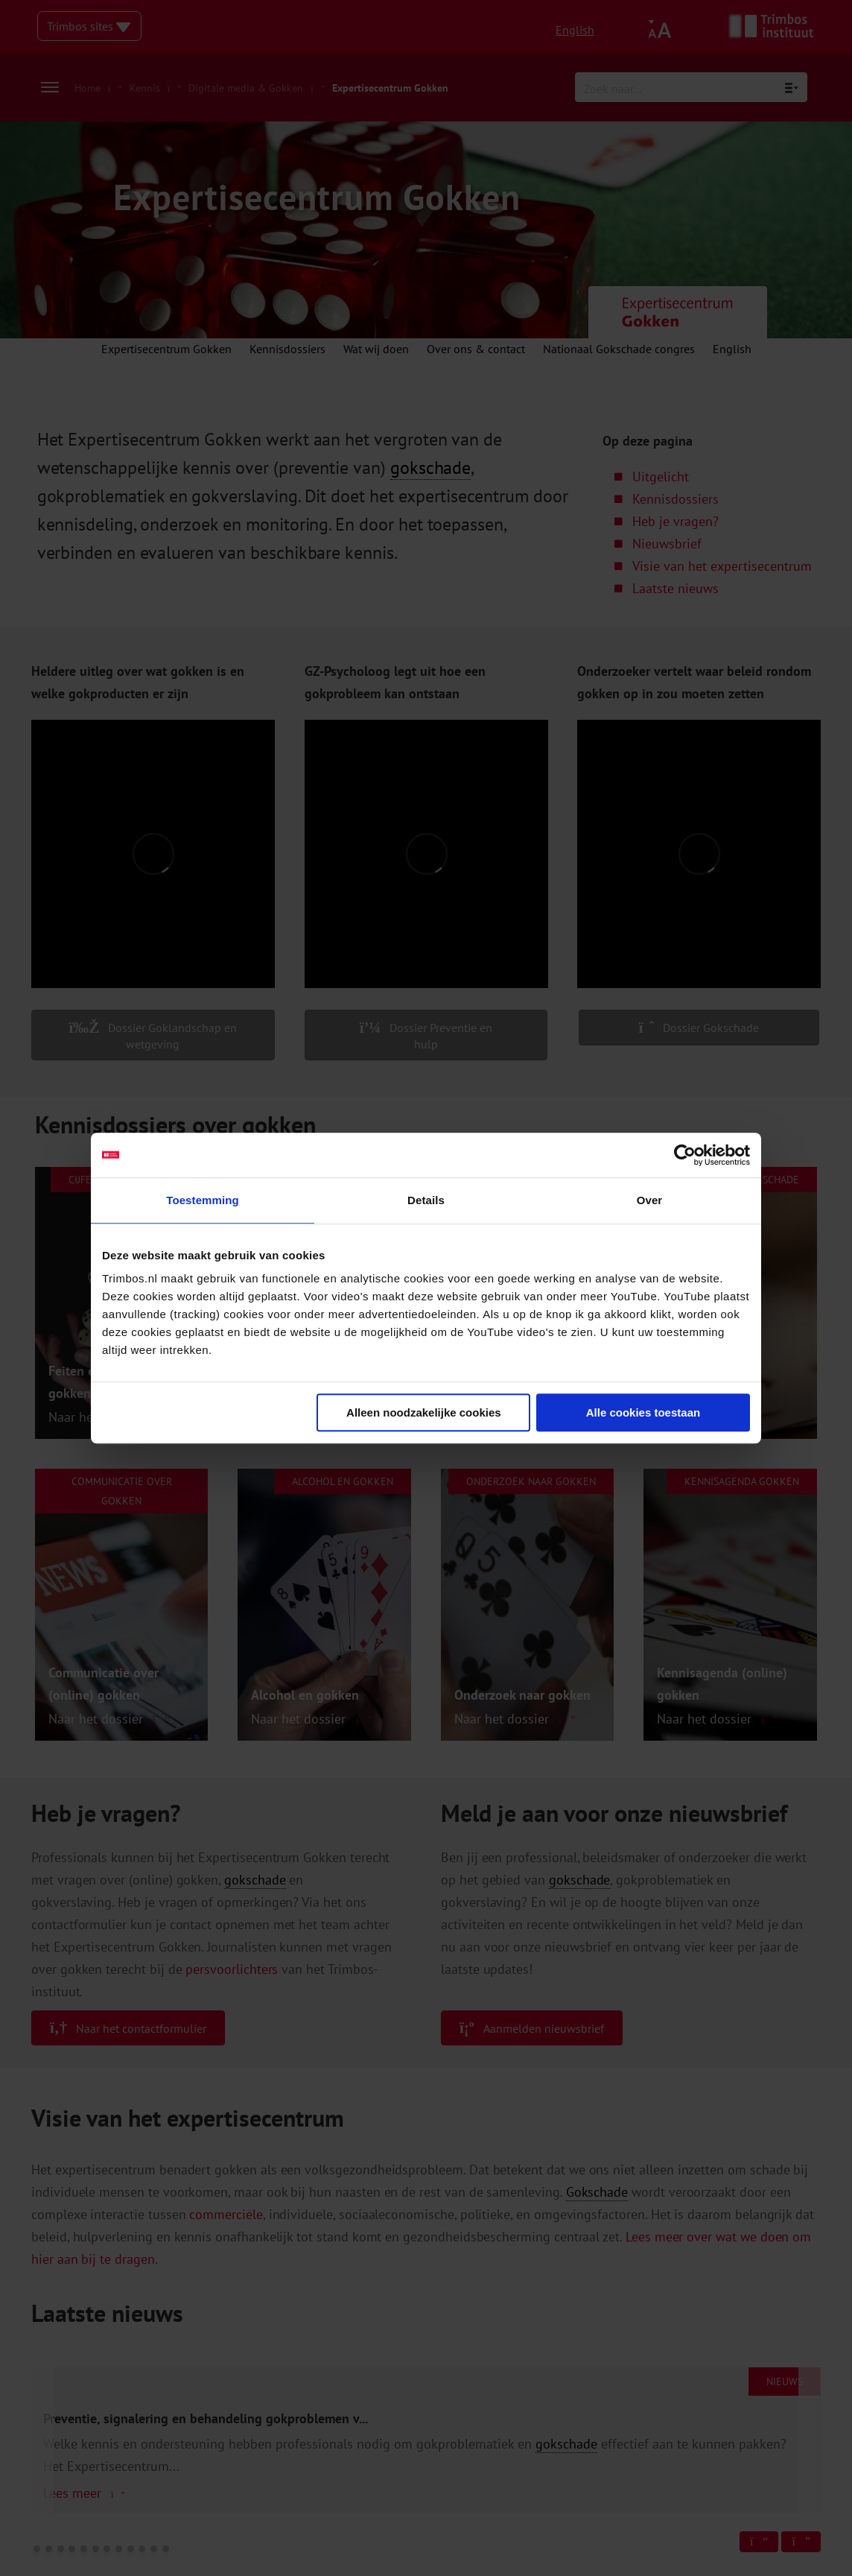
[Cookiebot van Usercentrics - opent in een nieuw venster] (685, 1155)
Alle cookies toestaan (643, 1412)
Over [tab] (650, 1200)
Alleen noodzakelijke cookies (423, 1412)
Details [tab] (426, 1200)
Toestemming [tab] (202, 1200)
